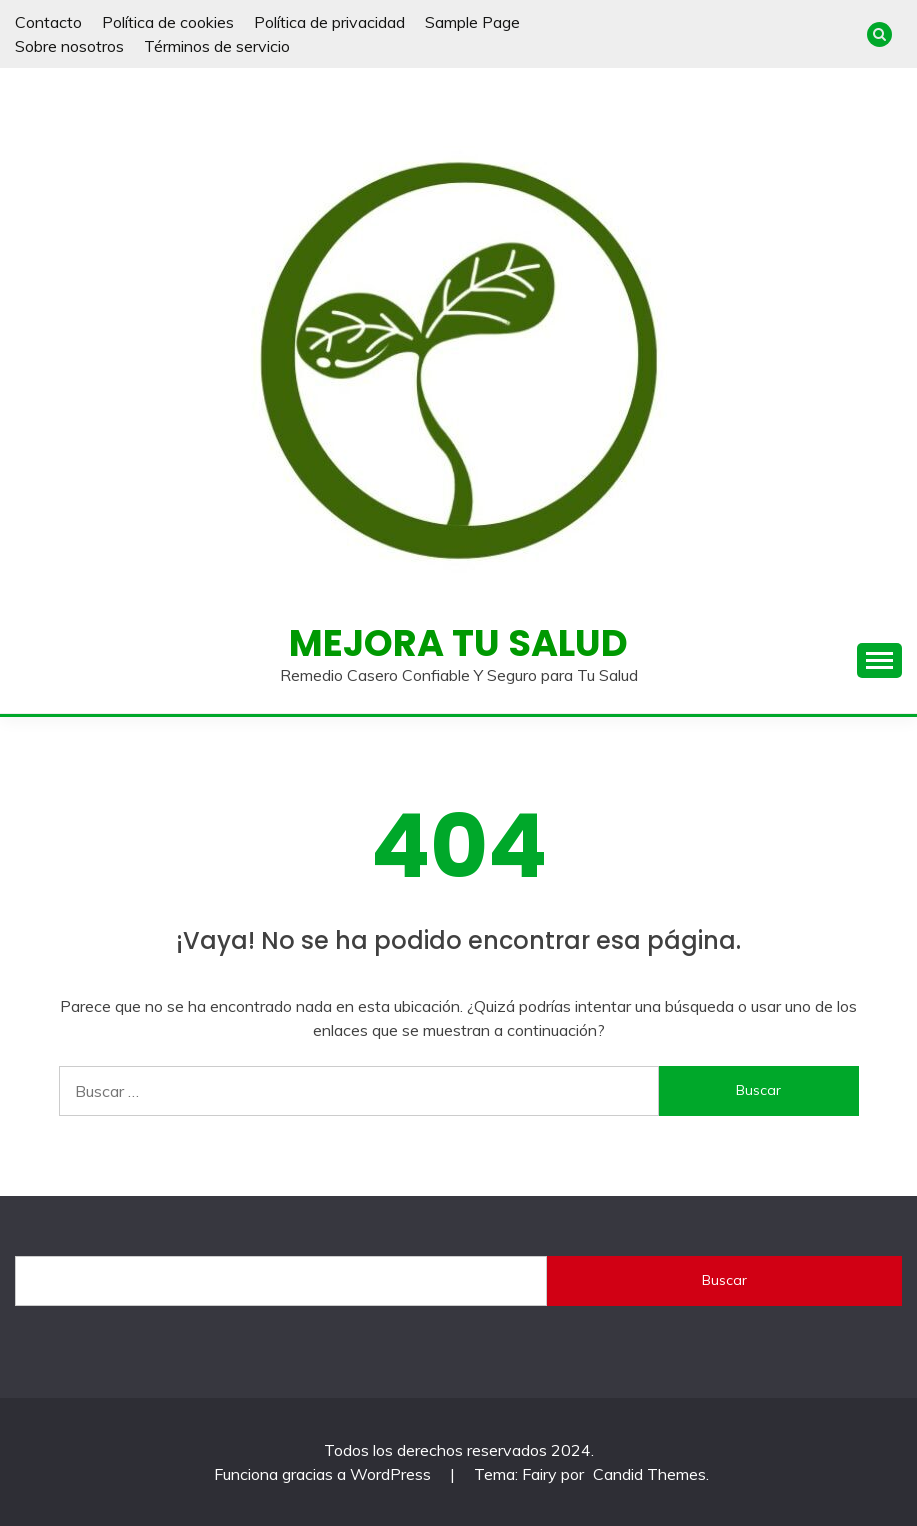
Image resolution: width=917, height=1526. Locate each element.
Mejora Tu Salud (458, 643)
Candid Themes (649, 1474)
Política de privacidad (329, 22)
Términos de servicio (217, 46)
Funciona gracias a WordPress (324, 1474)
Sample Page (472, 22)
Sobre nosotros (69, 46)
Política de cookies (168, 22)
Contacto (48, 22)
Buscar (724, 1280)
